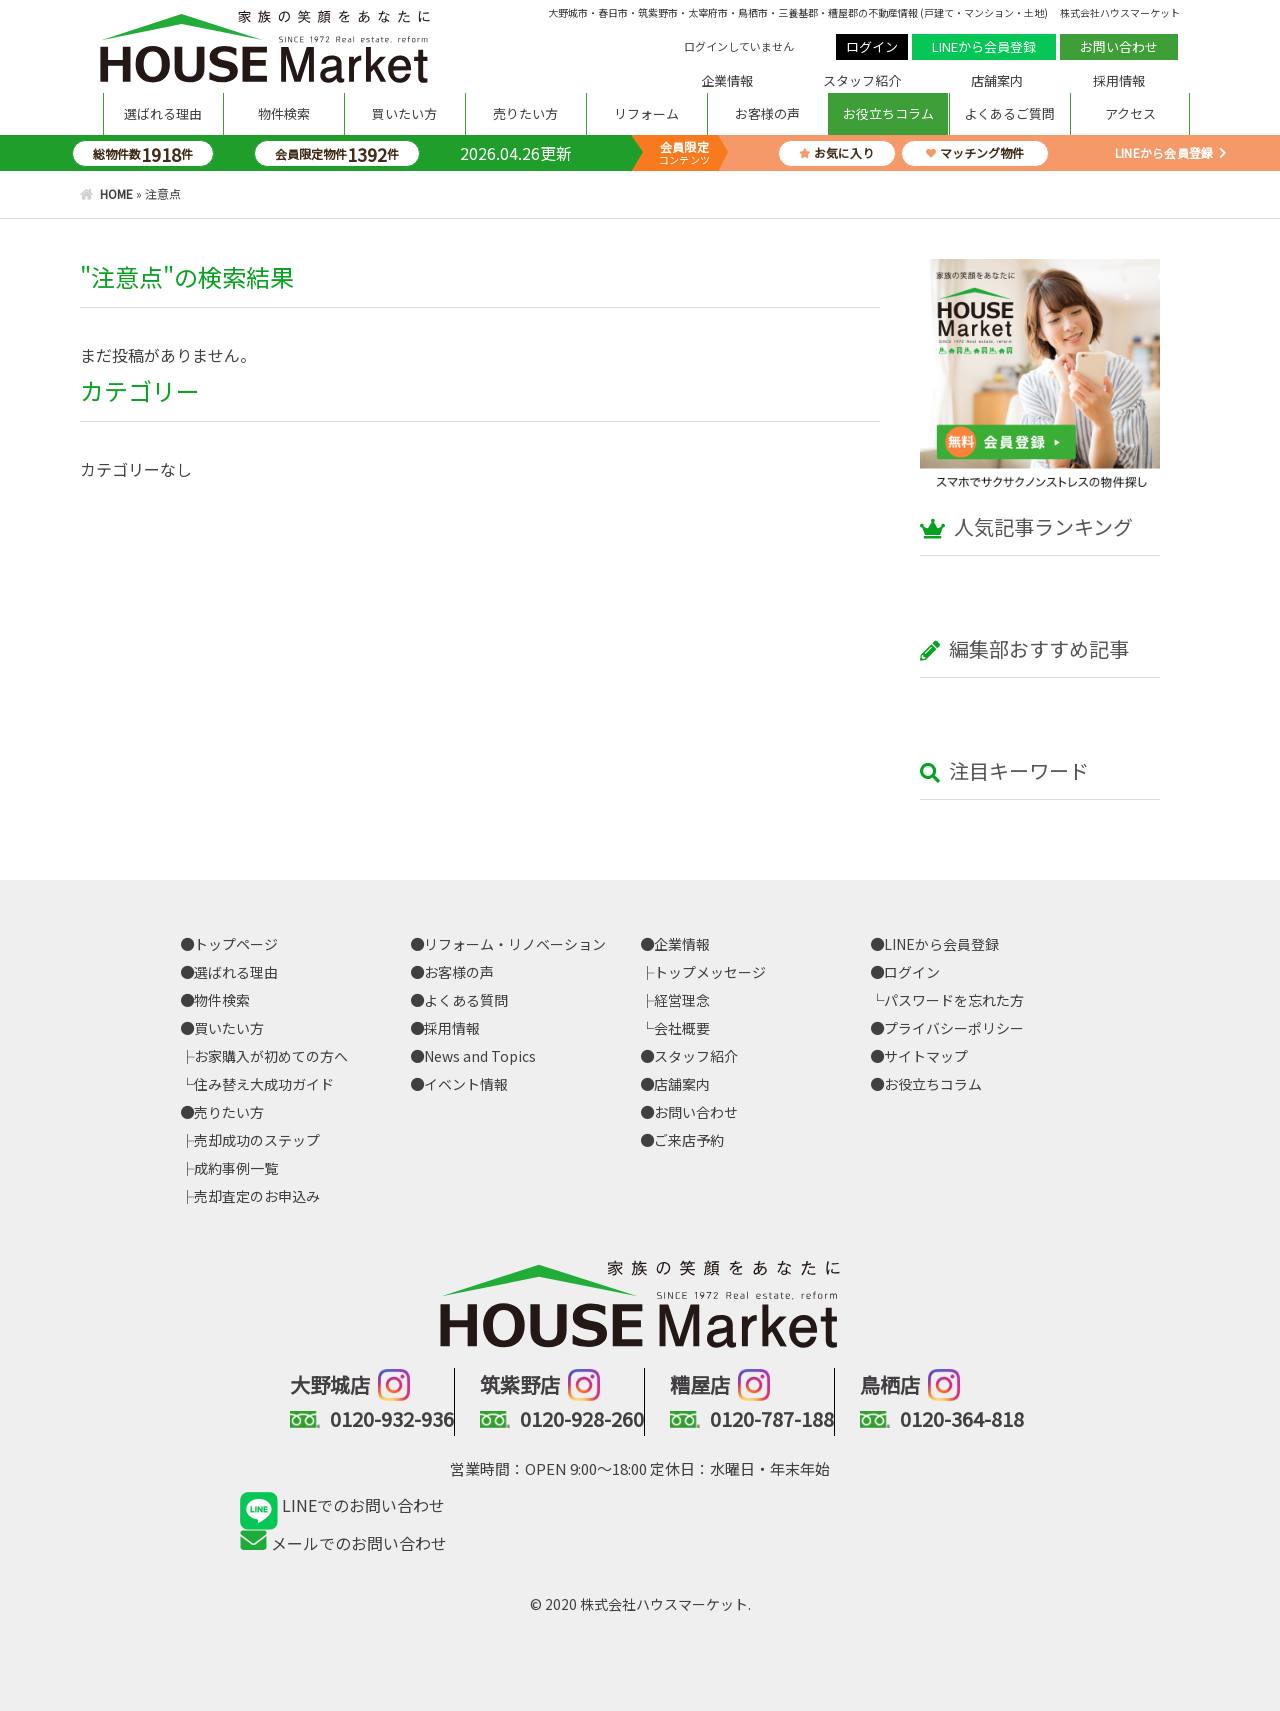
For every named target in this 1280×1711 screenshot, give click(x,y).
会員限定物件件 (337, 154)
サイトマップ (919, 1056)
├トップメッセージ (703, 972)
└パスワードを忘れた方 (947, 1000)
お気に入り (836, 152)
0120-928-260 (582, 1418)
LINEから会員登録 (984, 46)
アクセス (1130, 113)
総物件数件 (143, 154)
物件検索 (284, 113)
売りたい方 (525, 113)
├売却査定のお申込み (250, 1196)
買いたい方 (404, 113)
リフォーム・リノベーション (508, 944)
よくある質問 (459, 1000)
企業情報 (727, 80)
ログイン (872, 46)
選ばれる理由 (163, 113)
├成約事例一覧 (229, 1168)
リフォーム (646, 113)
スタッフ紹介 (862, 80)
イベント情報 (459, 1084)
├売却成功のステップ (250, 1140)
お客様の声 (767, 113)
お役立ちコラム (888, 113)
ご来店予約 (682, 1140)
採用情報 (1119, 80)
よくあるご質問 (1009, 113)
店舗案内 (997, 80)
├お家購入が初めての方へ (264, 1056)
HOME (116, 193)
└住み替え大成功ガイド (257, 1084)
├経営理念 (675, 1000)
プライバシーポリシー (947, 1028)
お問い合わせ (1119, 46)
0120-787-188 (772, 1418)
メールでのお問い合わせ (343, 1543)
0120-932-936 (392, 1418)
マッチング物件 (975, 152)
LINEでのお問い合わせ (342, 1505)
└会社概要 (675, 1028)
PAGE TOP (1169, 1635)
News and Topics (473, 1056)
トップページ (229, 944)
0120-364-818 (962, 1418)
